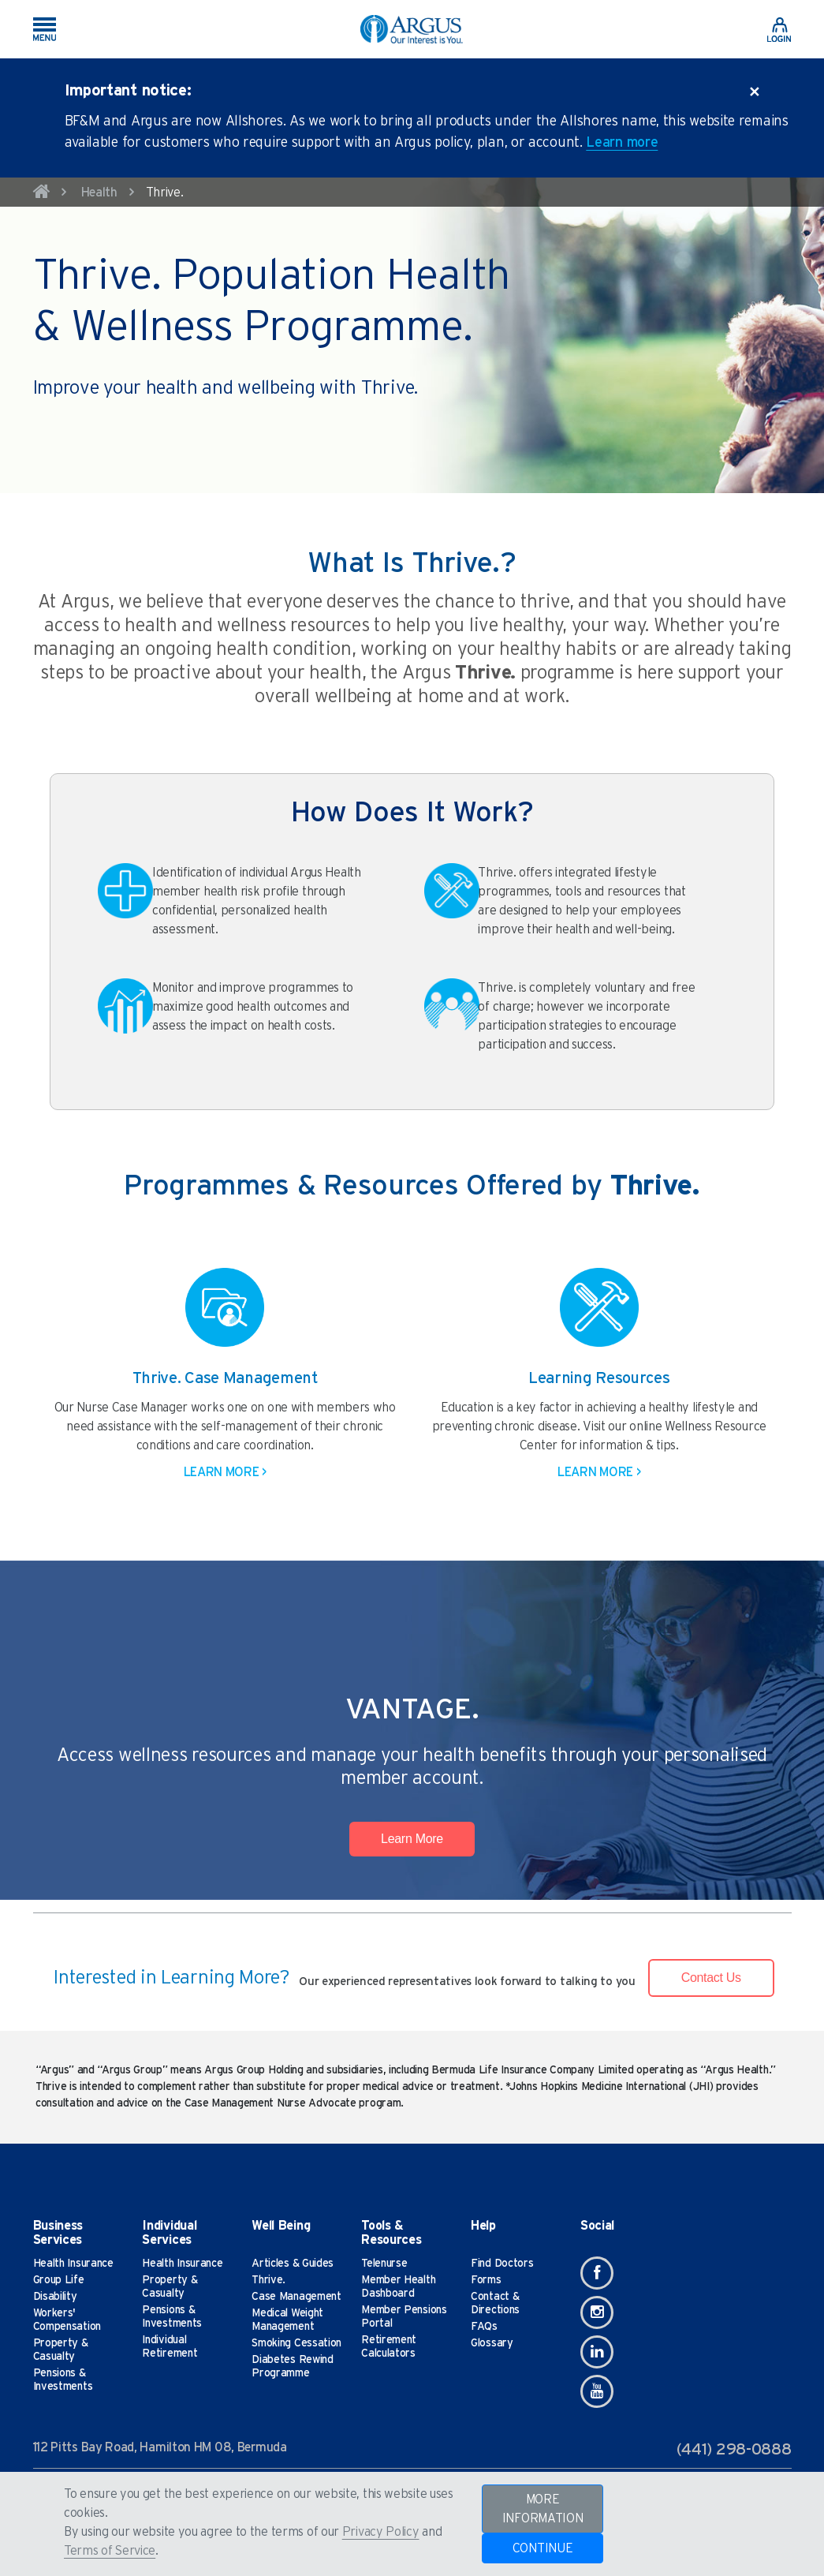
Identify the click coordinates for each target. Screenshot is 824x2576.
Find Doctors (502, 2263)
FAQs (484, 2326)
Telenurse (384, 2263)
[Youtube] (596, 2391)
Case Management (296, 2296)
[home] (41, 194)
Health (99, 192)
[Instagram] (596, 2312)
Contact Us (711, 1977)
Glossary (492, 2343)
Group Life (58, 2280)
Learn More (412, 1838)
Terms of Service (109, 2550)
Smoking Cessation (296, 2343)
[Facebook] (596, 2273)
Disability (55, 2296)
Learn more (622, 143)
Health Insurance (73, 2263)
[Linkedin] (596, 2351)
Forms (486, 2280)
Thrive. (268, 2280)
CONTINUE (543, 2548)
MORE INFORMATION (543, 2509)
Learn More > (225, 1472)
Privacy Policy (380, 2532)
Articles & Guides (293, 2263)
